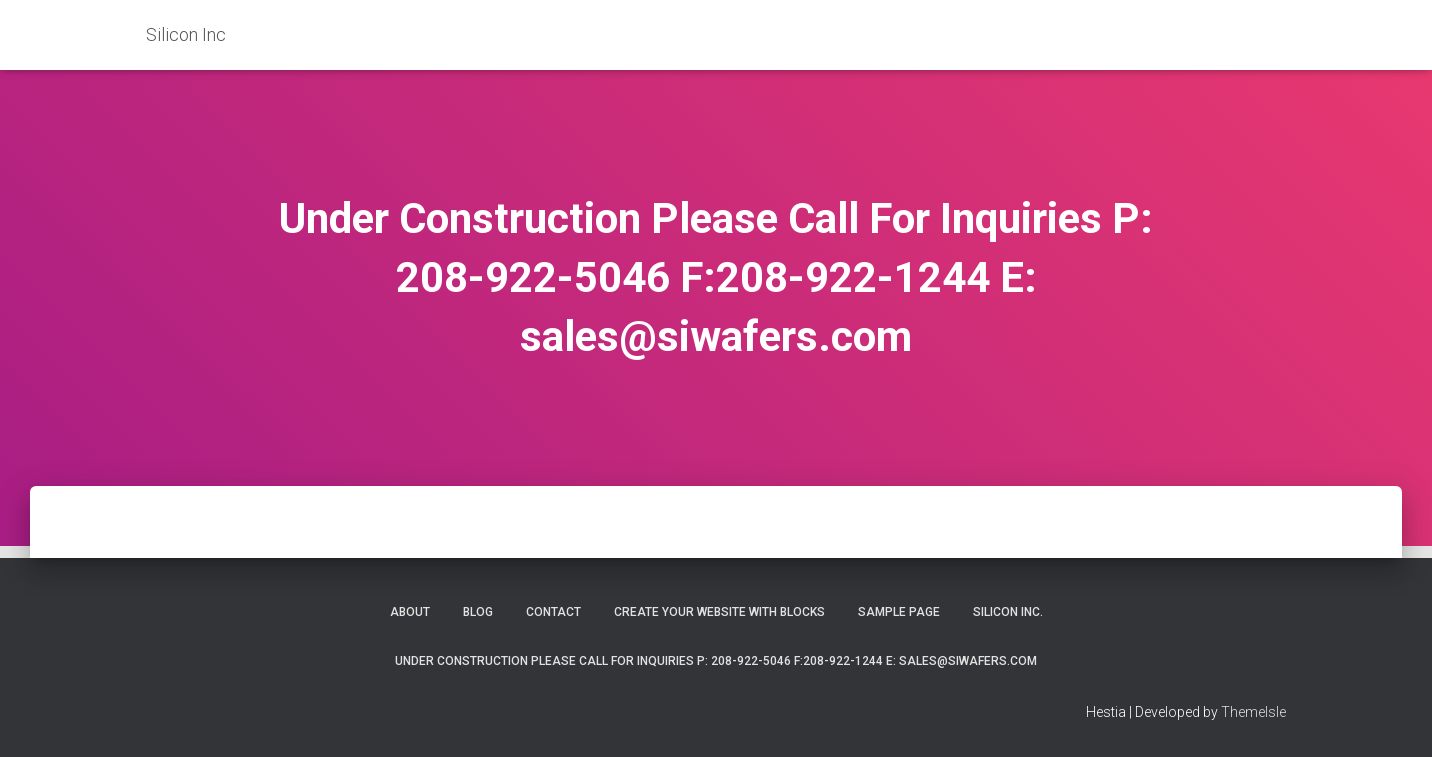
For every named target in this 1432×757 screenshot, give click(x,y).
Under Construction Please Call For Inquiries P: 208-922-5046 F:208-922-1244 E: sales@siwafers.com (716, 661)
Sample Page (899, 612)
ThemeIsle (1253, 712)
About (410, 612)
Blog (478, 612)
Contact (553, 612)
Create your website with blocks (719, 612)
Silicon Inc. (1008, 612)
